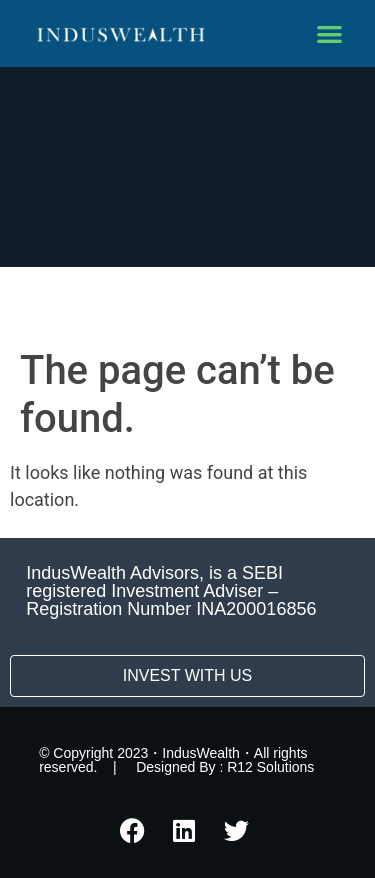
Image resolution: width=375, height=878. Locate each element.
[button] (330, 33)
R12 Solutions (270, 767)
